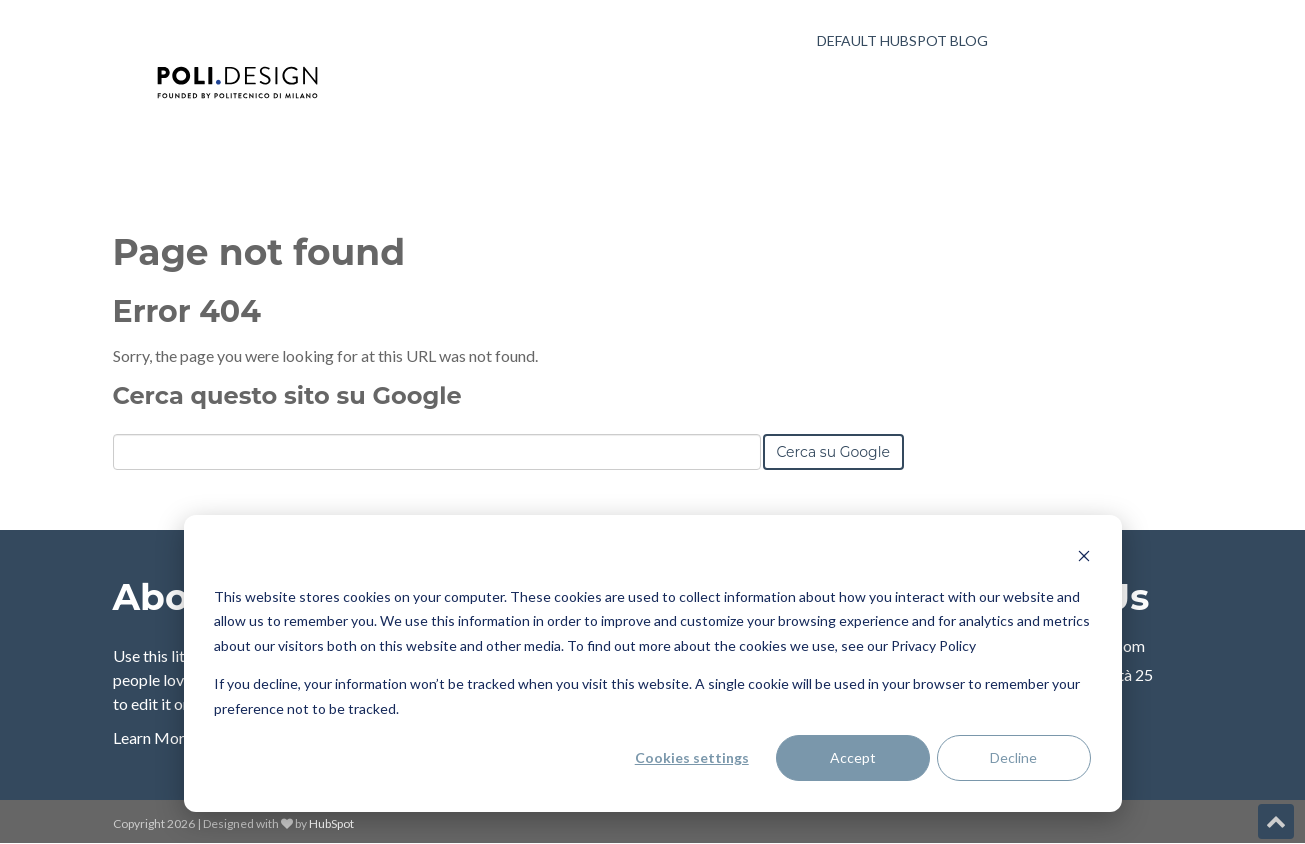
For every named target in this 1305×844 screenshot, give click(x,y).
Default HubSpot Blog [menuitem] (902, 40)
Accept (853, 757)
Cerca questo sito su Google (287, 395)
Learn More (153, 737)
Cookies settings (692, 757)
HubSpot (331, 823)
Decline (1013, 757)
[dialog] (653, 663)
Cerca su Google (833, 452)
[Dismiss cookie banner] (1084, 558)
